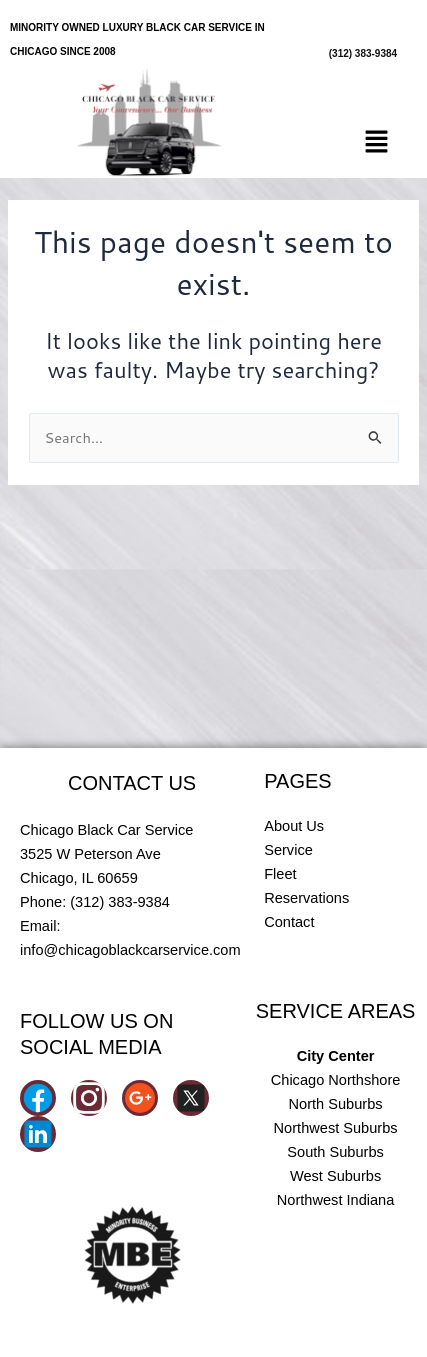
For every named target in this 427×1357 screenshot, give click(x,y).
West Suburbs (335, 1176)
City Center (336, 1056)
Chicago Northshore (336, 1080)
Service (288, 850)
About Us (294, 826)
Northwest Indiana (336, 1200)
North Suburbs (336, 1104)
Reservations (306, 898)
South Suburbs (335, 1152)
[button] (377, 143)
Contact (289, 922)
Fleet (280, 874)
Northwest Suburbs (336, 1128)
